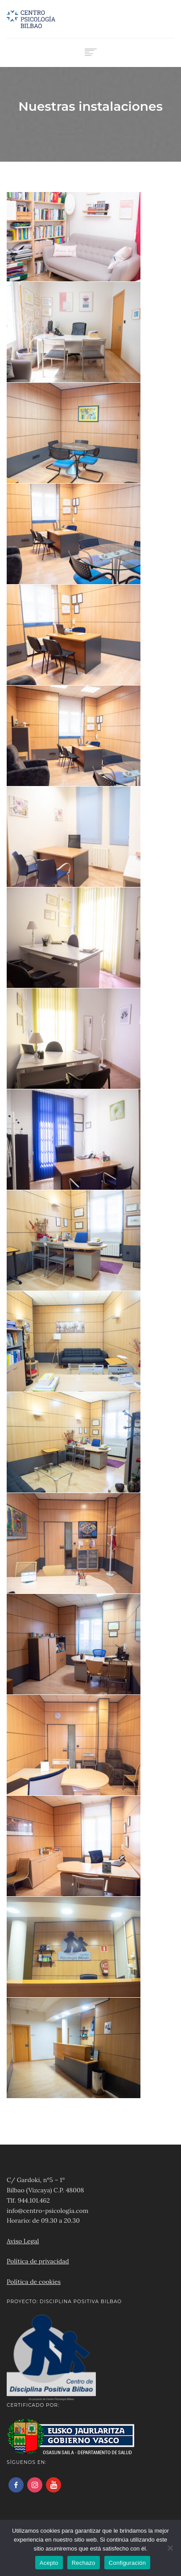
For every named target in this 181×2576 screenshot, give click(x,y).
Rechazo (83, 2562)
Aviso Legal (23, 2241)
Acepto (49, 2562)
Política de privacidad (38, 2261)
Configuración (127, 2562)
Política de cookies (34, 2282)
